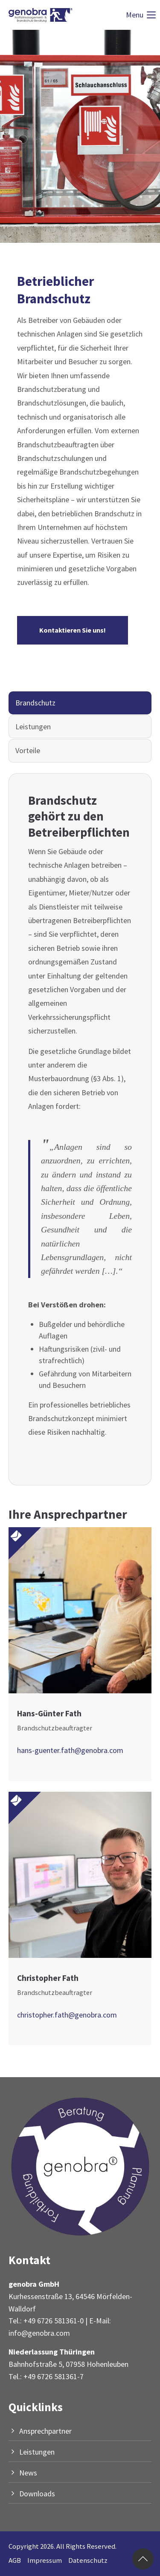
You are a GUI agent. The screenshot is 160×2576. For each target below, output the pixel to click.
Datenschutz (88, 2560)
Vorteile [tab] (27, 750)
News (28, 2473)
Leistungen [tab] (33, 726)
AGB (15, 2560)
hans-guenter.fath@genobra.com (70, 1750)
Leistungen (37, 2452)
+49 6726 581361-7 (53, 2376)
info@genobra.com (39, 2333)
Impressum (44, 2560)
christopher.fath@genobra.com (67, 2015)
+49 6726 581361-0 (53, 2321)
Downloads (37, 2493)
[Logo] (41, 15)
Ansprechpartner (45, 2431)
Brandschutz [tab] (35, 703)
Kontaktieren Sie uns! (72, 630)
